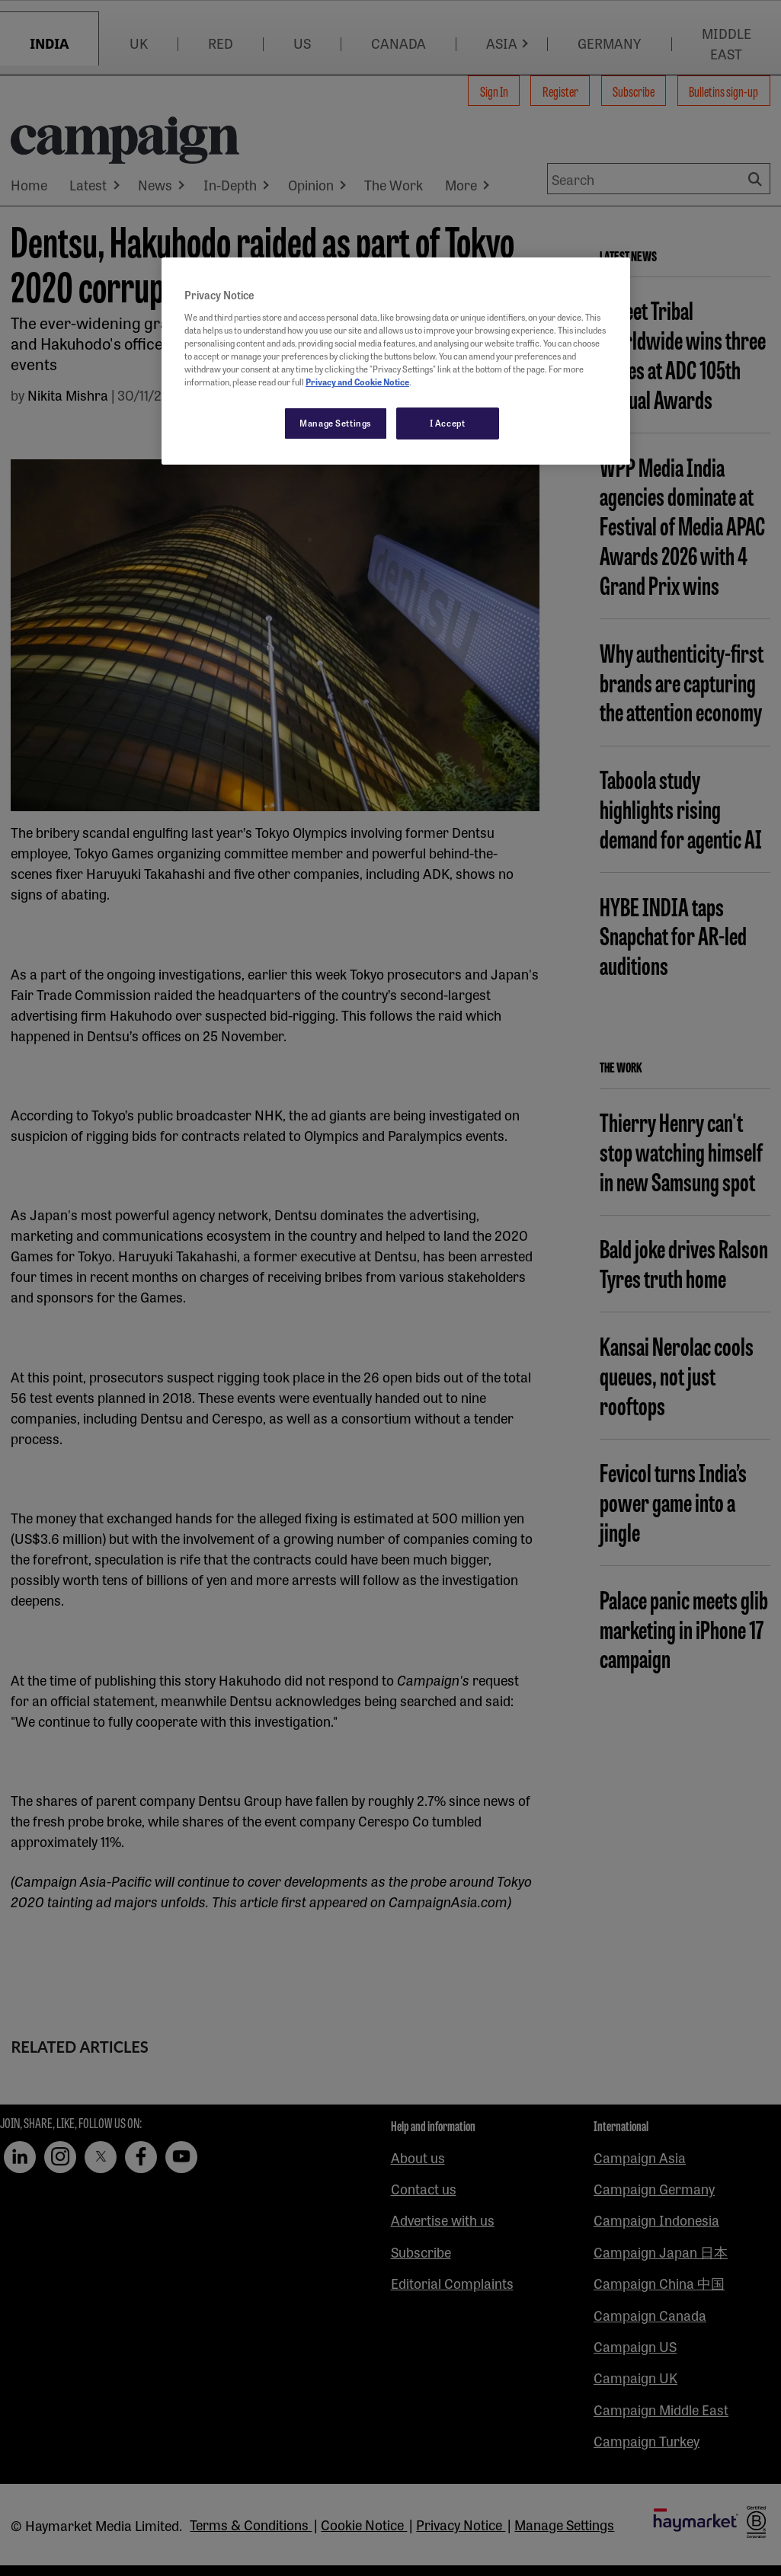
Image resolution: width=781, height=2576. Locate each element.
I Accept (448, 423)
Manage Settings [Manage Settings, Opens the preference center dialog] (335, 423)
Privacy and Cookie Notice (357, 382)
